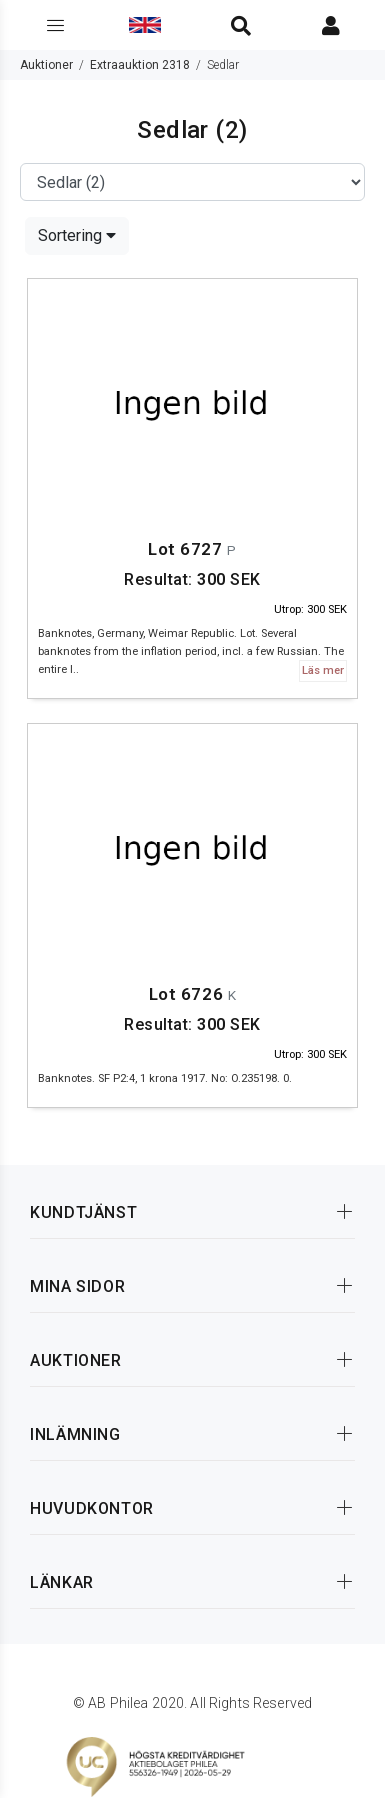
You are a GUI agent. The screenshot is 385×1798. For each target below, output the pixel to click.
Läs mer (323, 670)
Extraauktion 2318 (140, 65)
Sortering (77, 235)
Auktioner (46, 65)
